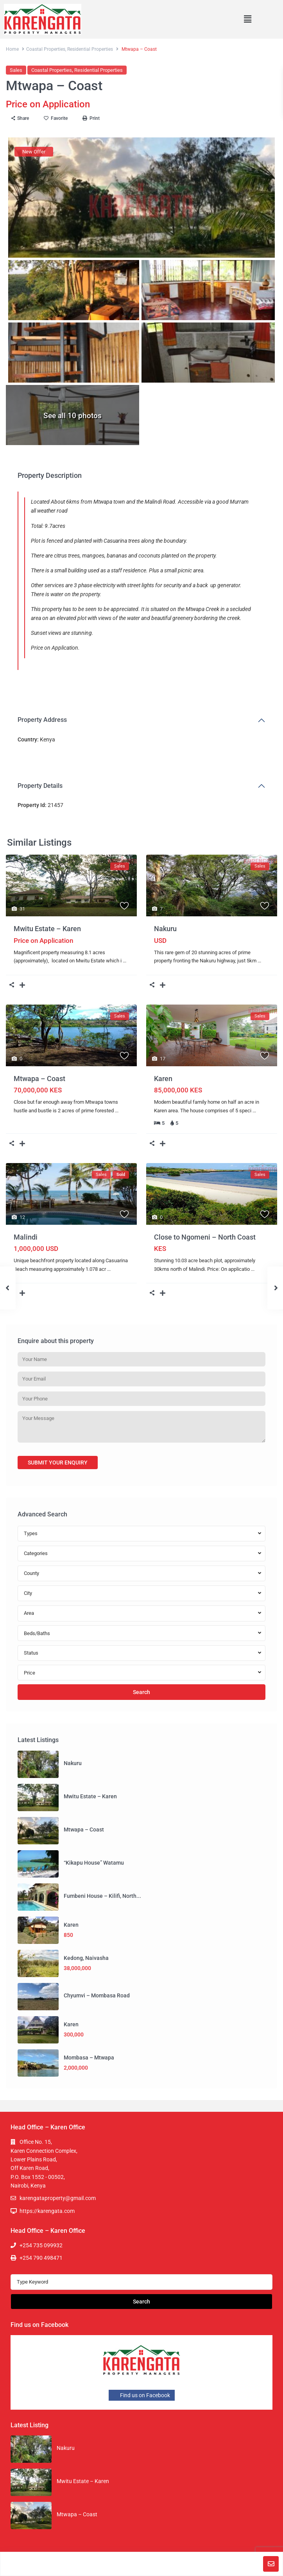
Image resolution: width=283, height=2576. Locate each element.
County (31, 1573)
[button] (247, 19)
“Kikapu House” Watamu (94, 1863)
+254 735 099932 (41, 2245)
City (28, 1593)
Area (29, 1613)
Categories (36, 1553)
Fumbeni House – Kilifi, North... (102, 1896)
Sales (16, 70)
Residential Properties (90, 49)
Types (31, 1533)
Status (31, 1653)
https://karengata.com (47, 2211)
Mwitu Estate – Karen (47, 929)
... (124, 961)
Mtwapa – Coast (39, 1078)
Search (141, 1692)
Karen (163, 1078)
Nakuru (165, 929)
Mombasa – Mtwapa (89, 2057)
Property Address (42, 719)
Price (29, 1673)
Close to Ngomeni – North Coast (205, 1237)
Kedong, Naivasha (86, 1958)
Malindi (26, 1237)
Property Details (40, 785)
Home (12, 49)
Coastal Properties (45, 49)
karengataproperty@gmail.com (58, 2198)
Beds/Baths (37, 1633)
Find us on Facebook (141, 2395)
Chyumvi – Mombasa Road (97, 1995)
